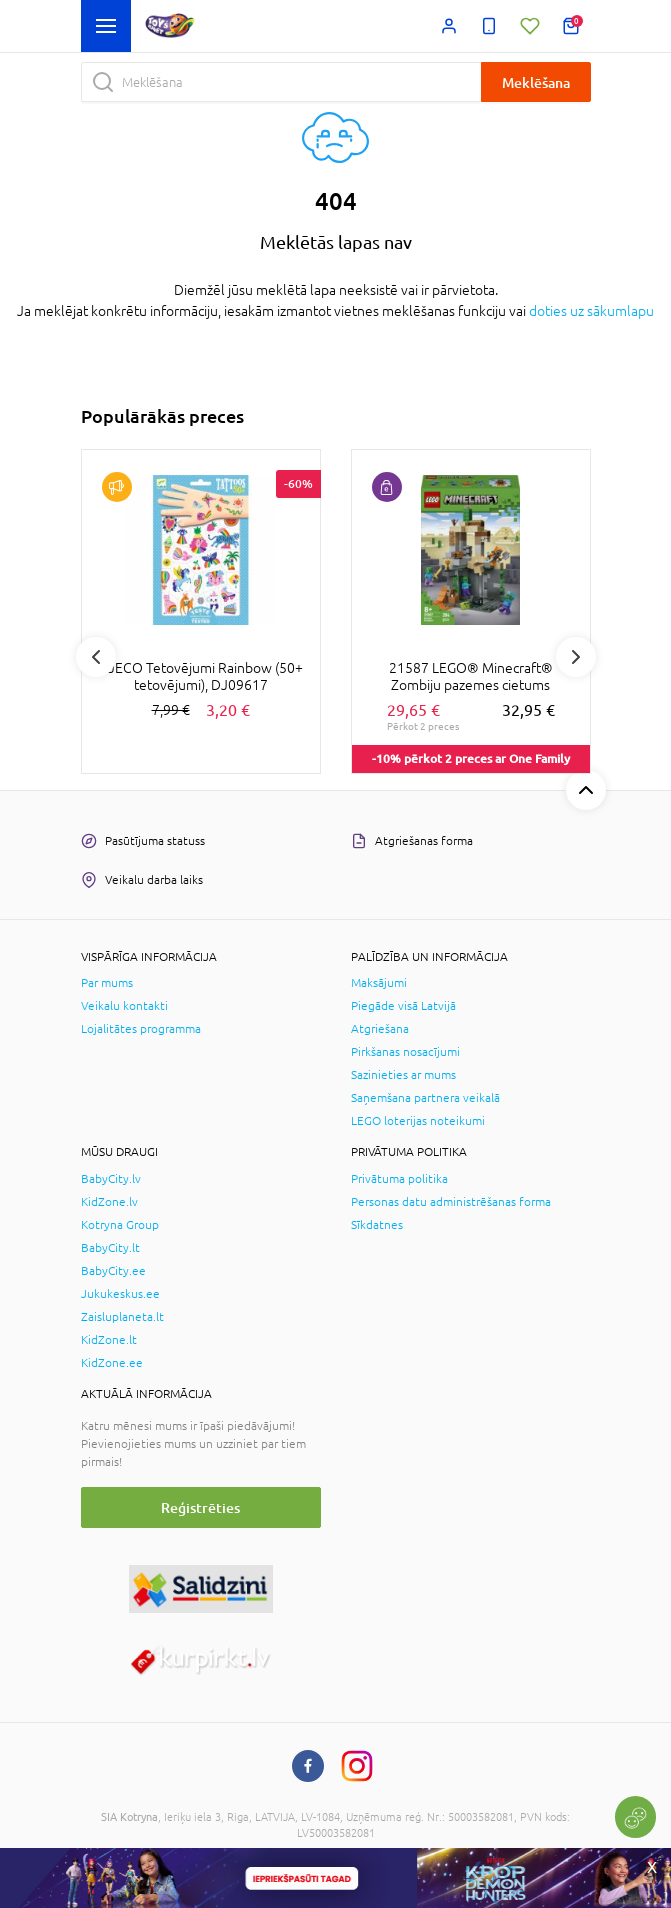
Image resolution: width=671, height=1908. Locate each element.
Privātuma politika (399, 1179)
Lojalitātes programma (141, 1029)
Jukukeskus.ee (120, 1294)
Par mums (107, 983)
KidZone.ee (112, 1363)
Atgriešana (380, 1029)
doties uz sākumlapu (591, 311)
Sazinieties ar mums (403, 1075)
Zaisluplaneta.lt (122, 1317)
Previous (96, 657)
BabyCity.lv (111, 1179)
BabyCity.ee (113, 1271)
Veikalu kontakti (124, 1006)
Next (576, 657)
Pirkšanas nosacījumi (405, 1052)
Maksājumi (379, 983)
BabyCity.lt (110, 1248)
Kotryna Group (120, 1225)
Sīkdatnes (377, 1225)
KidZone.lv (109, 1202)
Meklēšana (536, 82)
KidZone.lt (109, 1340)
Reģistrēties (200, 1507)
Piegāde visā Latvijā (403, 1006)
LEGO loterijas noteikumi (418, 1121)
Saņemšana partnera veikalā (425, 1098)
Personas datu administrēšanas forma (451, 1202)
